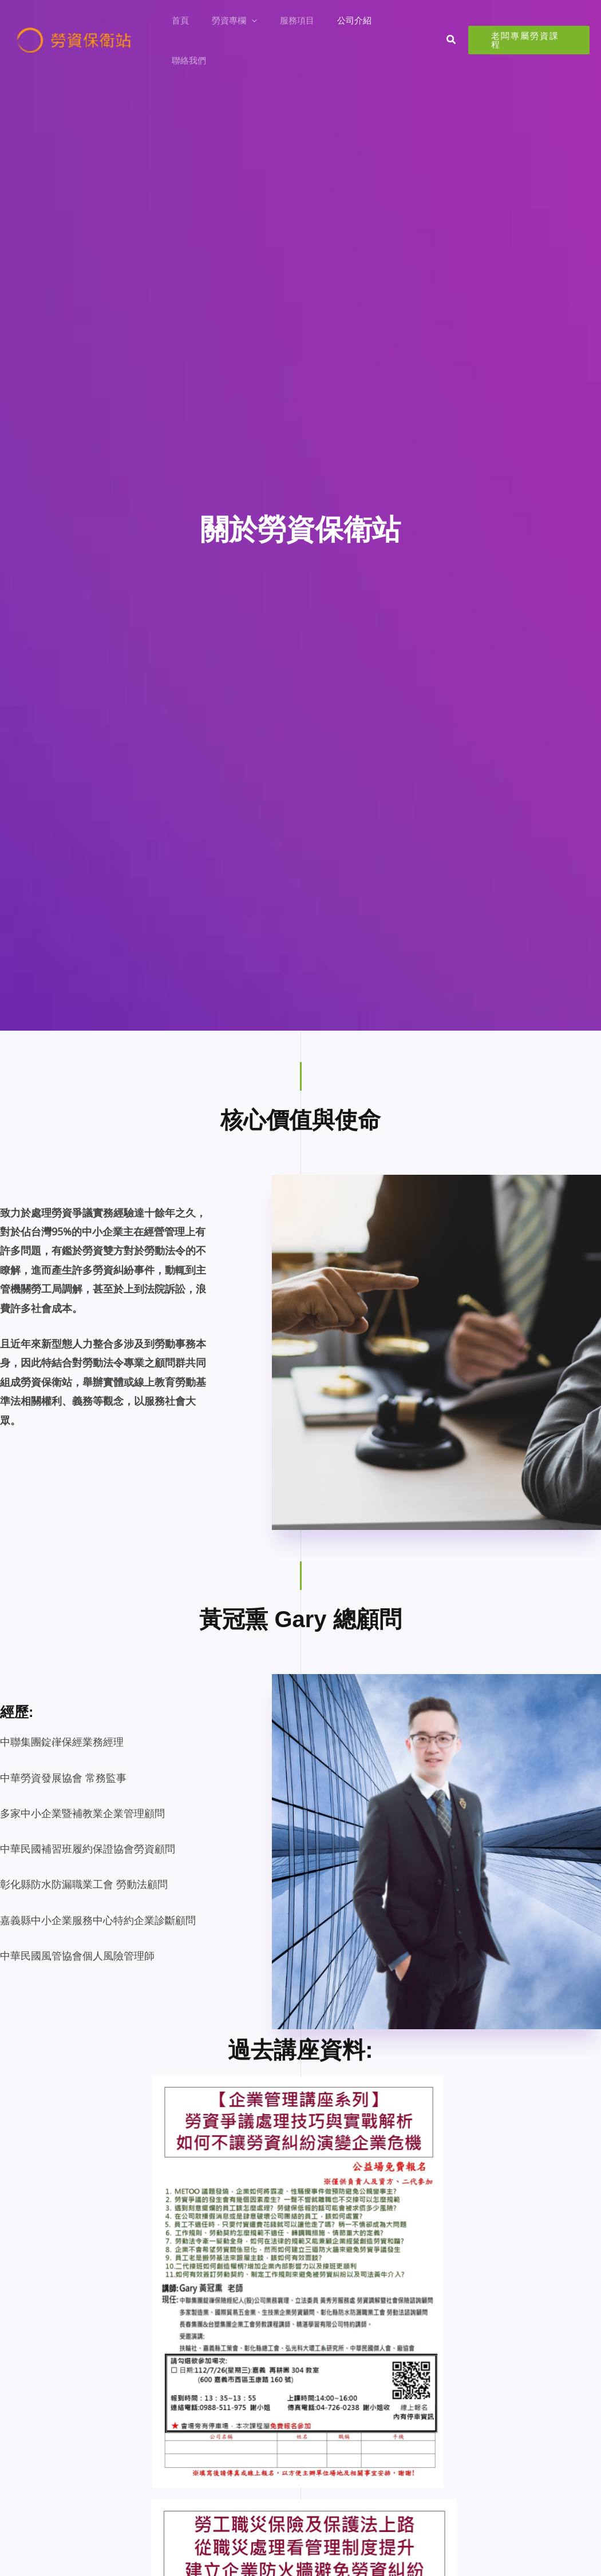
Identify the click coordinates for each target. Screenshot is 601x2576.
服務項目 (304, 30)
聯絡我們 (407, 30)
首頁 (198, 30)
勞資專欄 (247, 30)
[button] (264, 30)
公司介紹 (355, 30)
